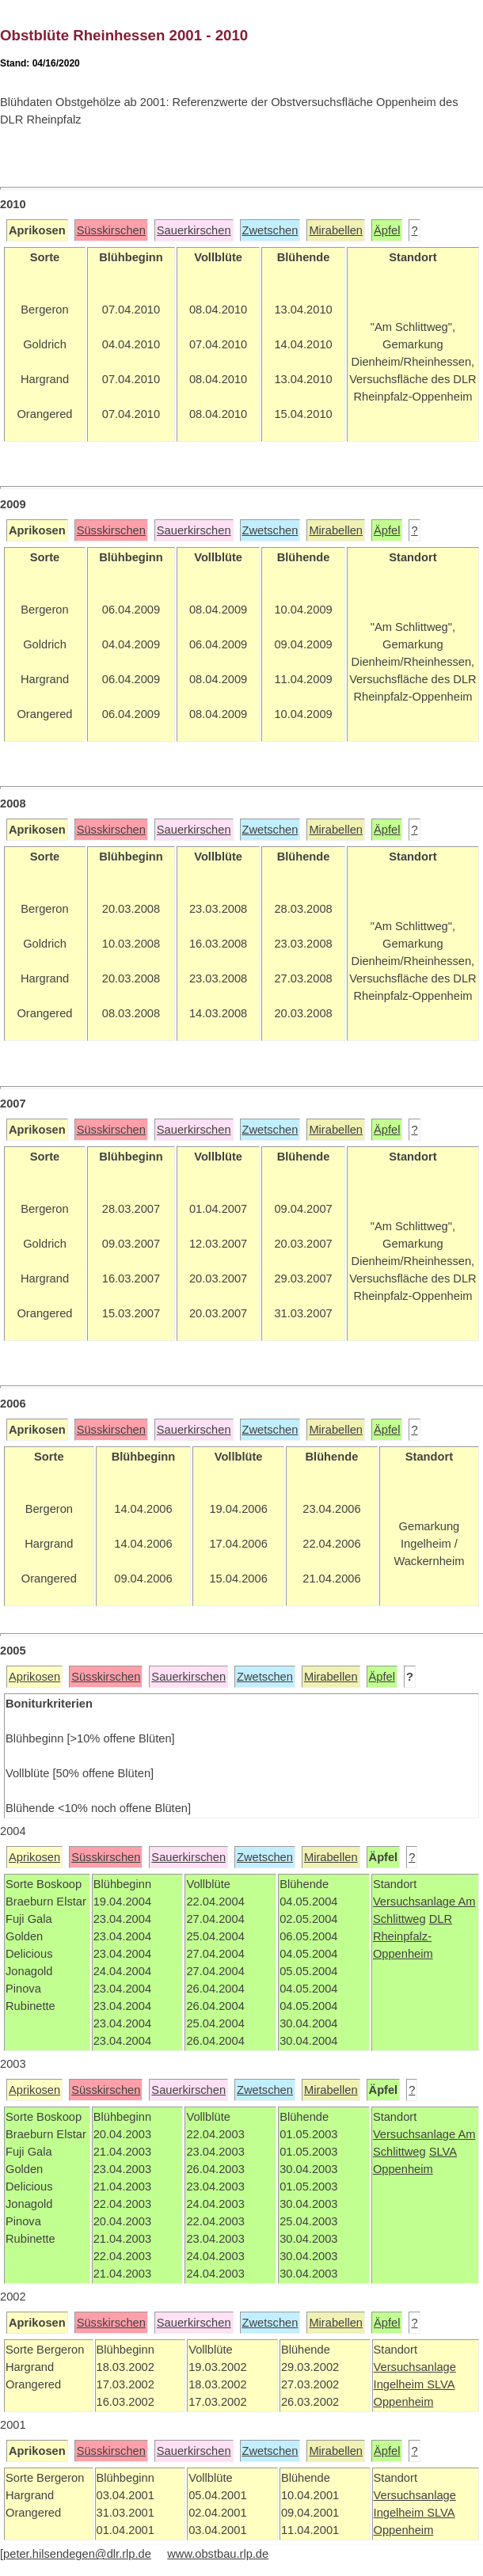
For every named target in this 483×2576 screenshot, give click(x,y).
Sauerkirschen (194, 230)
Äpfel (387, 230)
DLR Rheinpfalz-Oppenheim (412, 1936)
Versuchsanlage (415, 1901)
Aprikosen (34, 1676)
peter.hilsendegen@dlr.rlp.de (77, 2554)
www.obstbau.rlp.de (217, 2554)
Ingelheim (401, 2384)
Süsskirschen (111, 230)
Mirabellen (336, 230)
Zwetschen (270, 230)
